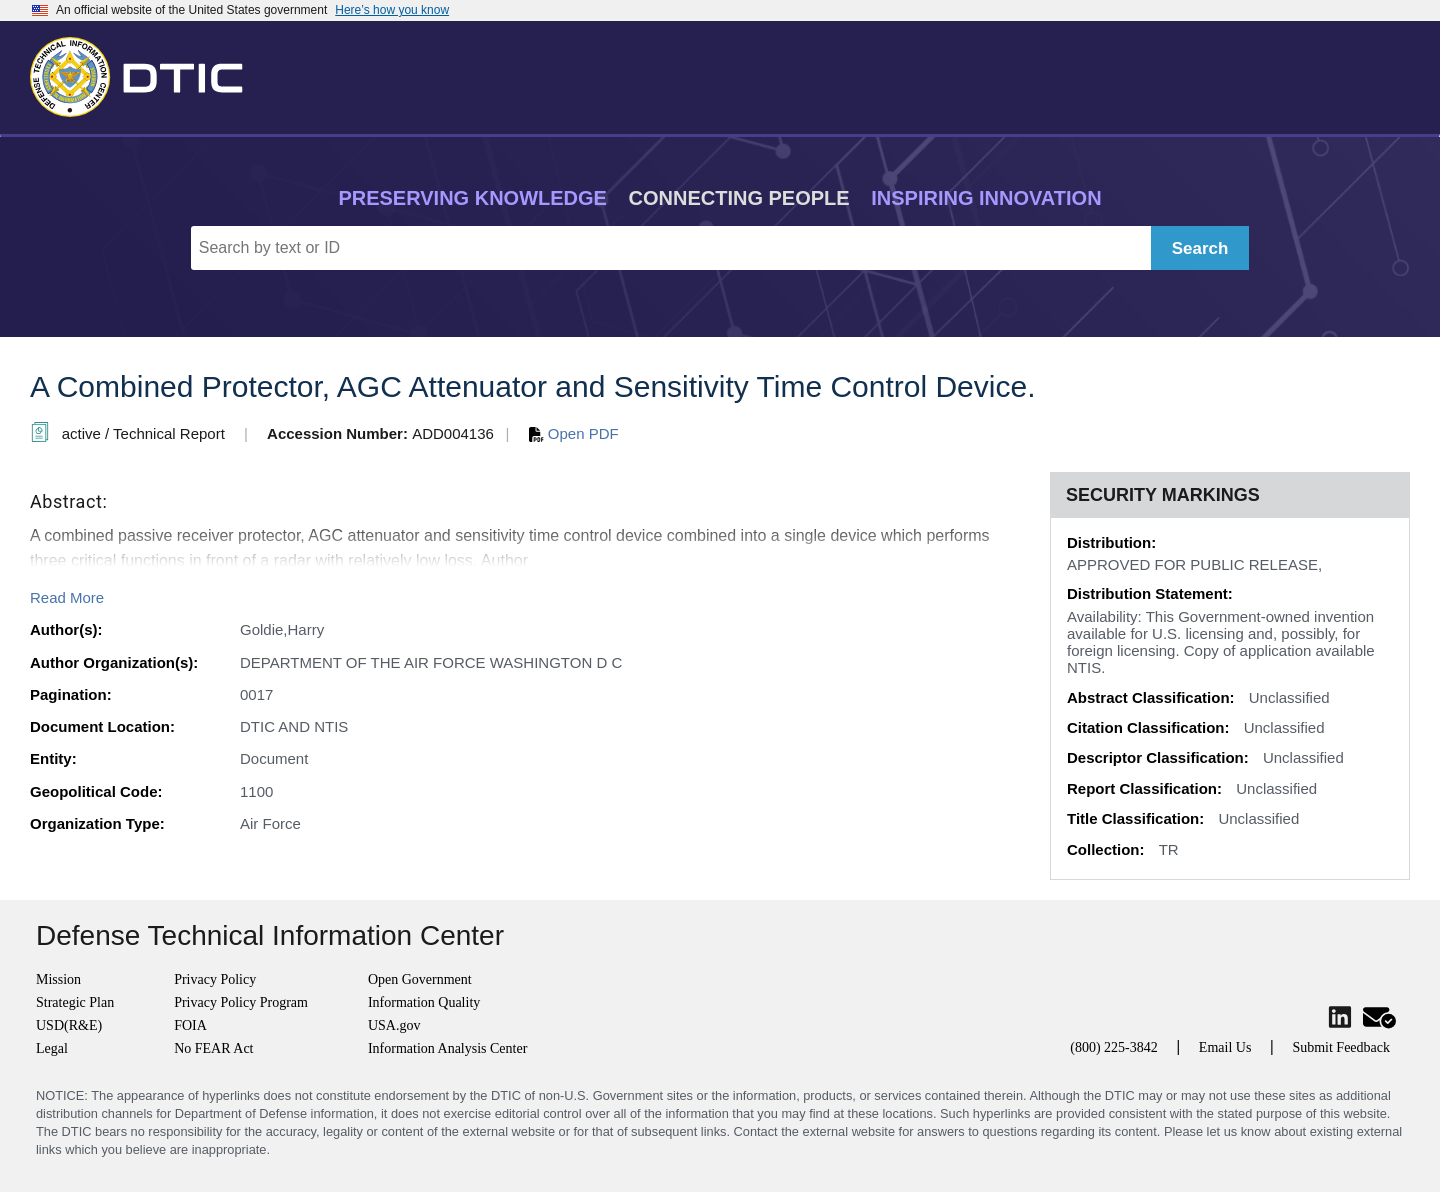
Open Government (420, 979)
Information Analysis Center (447, 1048)
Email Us (1225, 1047)
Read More (67, 597)
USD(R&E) (69, 1025)
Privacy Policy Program (241, 1002)
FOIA (190, 1025)
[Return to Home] (145, 73)
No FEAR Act (213, 1048)
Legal (52, 1048)
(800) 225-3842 (1114, 1047)
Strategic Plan (75, 1002)
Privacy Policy (215, 979)
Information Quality (424, 1002)
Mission (58, 979)
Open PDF (574, 433)
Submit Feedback (1341, 1047)
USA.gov (394, 1025)
